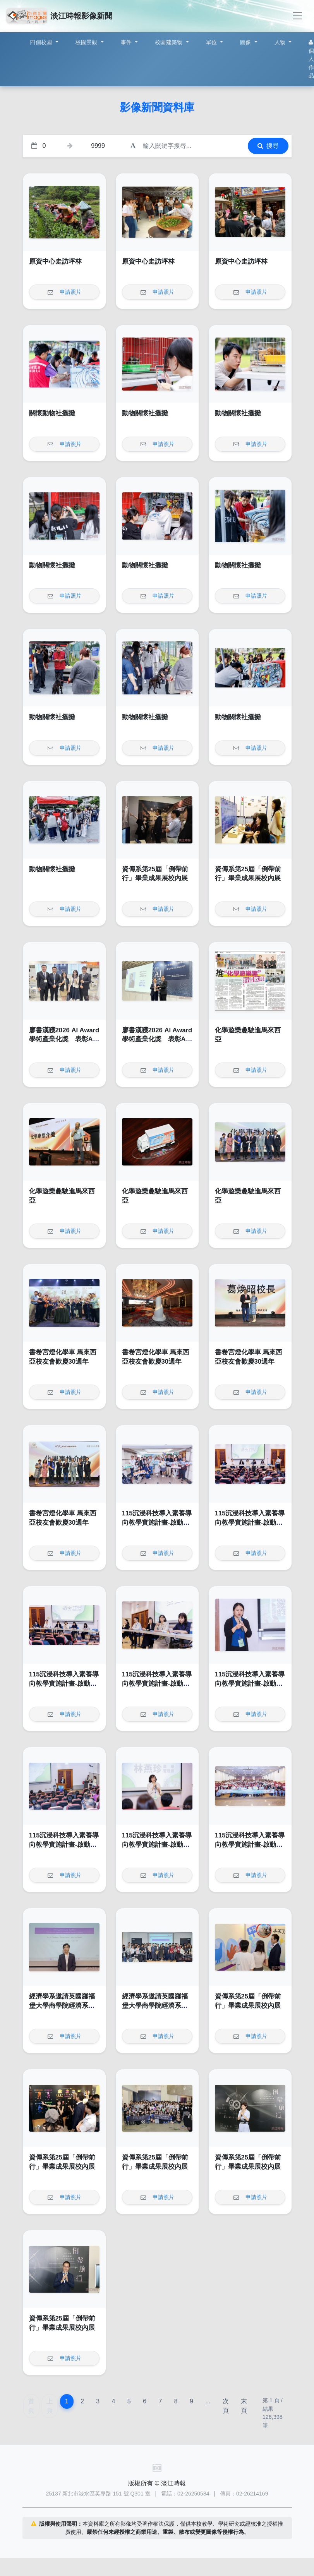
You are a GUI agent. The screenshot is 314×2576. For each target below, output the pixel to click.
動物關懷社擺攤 (145, 413)
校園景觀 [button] (87, 42)
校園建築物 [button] (169, 42)
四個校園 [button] (41, 42)
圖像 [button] (246, 42)
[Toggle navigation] (297, 16)
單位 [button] (212, 42)
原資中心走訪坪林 (55, 261)
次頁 (226, 2406)
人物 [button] (281, 42)
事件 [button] (127, 42)
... (207, 2401)
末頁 (244, 2406)
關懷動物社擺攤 (52, 413)
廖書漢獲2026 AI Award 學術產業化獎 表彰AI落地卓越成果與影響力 (64, 1039)
